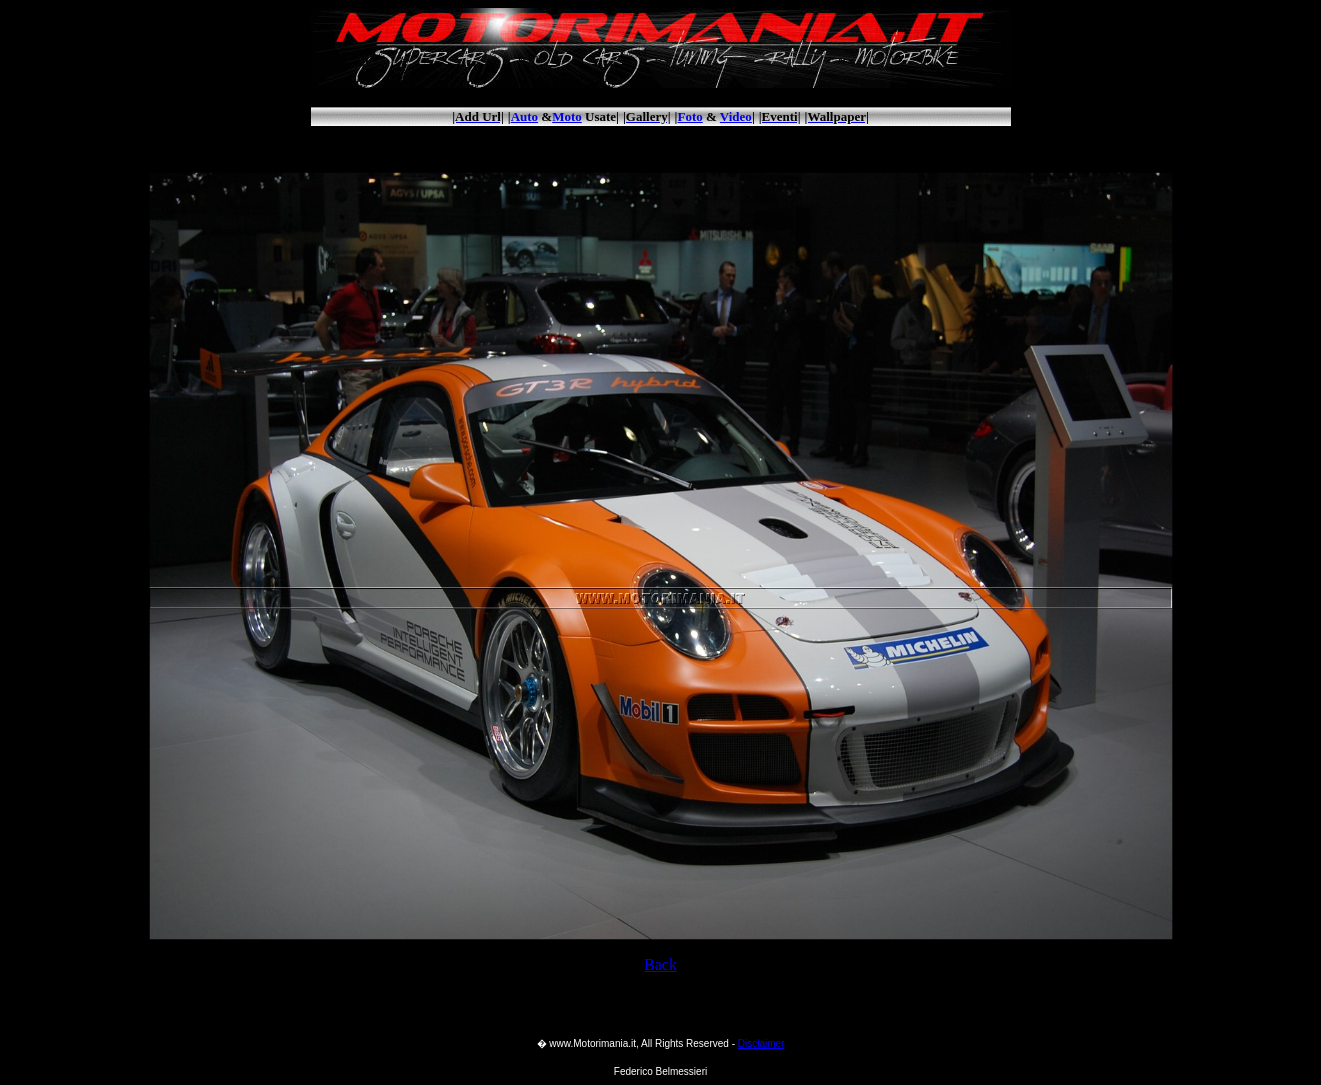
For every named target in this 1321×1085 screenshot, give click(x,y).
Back (660, 964)
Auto (524, 116)
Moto (567, 116)
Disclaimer (761, 1043)
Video (736, 116)
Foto (689, 116)
